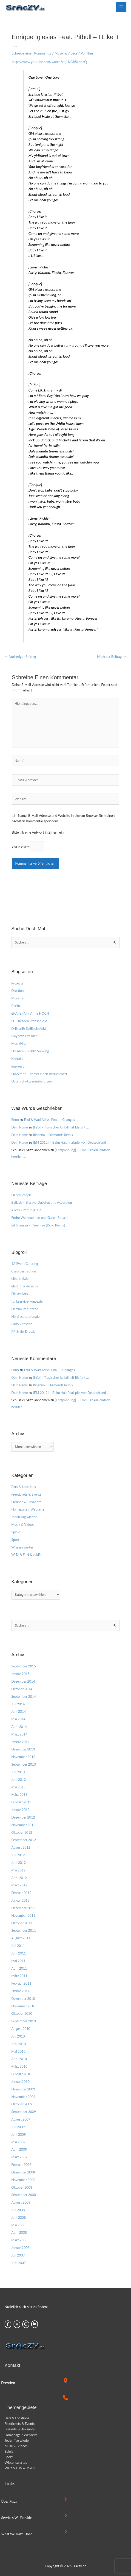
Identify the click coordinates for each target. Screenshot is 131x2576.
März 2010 (19, 2066)
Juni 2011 (18, 1953)
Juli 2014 (18, 1704)
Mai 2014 (18, 1719)
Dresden (17, 991)
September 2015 (23, 1666)
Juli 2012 (18, 1855)
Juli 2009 (18, 2127)
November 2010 (23, 2006)
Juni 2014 (18, 1711)
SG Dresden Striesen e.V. (29, 1021)
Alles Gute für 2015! (26, 1210)
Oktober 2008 (21, 2187)
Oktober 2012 (21, 1832)
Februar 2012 (21, 1893)
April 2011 (19, 1968)
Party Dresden (21, 1324)
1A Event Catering (24, 1264)
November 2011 (23, 1915)
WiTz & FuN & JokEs (26, 1555)
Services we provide (16, 2518)
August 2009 (20, 2119)
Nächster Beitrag (111, 657)
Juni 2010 (18, 2044)
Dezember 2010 (23, 1998)
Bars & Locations (23, 1487)
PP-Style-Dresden (24, 1331)
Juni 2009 (18, 2134)
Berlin (15, 1006)
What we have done (16, 2534)
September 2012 (23, 1840)
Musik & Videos (66, 53)
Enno (15, 1120)
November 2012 (23, 1825)
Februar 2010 (21, 2074)
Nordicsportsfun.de (25, 1316)
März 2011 (19, 1976)
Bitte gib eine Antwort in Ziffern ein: (38, 832)
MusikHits (18, 1043)
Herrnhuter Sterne (24, 1309)
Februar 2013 (21, 1802)
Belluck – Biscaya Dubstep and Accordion (41, 1202)
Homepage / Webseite (27, 1509)
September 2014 (23, 1696)
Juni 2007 (18, 2263)
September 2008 (23, 2195)
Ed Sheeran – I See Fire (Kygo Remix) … (39, 1225)
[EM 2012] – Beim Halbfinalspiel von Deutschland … (71, 1142)
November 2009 (23, 2097)
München (18, 998)
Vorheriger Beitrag (20, 657)
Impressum (19, 1066)
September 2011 (23, 1930)
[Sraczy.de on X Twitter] (17, 2324)
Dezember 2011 (23, 1908)
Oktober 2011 (21, 1923)
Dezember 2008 (23, 2172)
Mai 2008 (18, 2225)
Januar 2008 (20, 2248)
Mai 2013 (18, 1787)
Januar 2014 (20, 1742)
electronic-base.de (24, 1286)
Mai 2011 (18, 1961)
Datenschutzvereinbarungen (32, 1081)
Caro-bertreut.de (23, 1271)
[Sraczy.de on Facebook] (8, 2324)
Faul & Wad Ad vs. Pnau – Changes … (51, 1120)
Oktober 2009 (21, 2104)
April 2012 (19, 1878)
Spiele (15, 1532)
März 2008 (19, 2240)
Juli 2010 (18, 2036)
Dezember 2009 (23, 2089)
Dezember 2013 (23, 1749)
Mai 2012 (18, 1870)
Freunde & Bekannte (26, 1502)
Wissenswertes (22, 1547)
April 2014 (19, 1727)
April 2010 (19, 2059)
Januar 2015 (20, 1674)
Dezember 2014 (23, 1681)
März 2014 (19, 1734)
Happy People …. (23, 1195)
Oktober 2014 (21, 1689)
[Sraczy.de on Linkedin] (34, 2324)
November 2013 (23, 1757)
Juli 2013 (18, 1772)
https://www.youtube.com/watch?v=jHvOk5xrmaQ (49, 62)
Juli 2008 (18, 2210)
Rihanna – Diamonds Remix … (54, 1135)
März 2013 (19, 1794)
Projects (17, 983)
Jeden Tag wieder (24, 1517)
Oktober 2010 (21, 2013)
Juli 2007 (18, 2255)
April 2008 (19, 2232)
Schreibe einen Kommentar (31, 53)
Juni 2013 (18, 1780)
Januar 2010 (20, 2082)
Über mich (9, 2501)
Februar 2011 (21, 1983)
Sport (15, 1540)
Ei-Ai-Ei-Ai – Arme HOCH (30, 1013)
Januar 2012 (20, 1900)
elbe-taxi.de (19, 1279)
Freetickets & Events (26, 1494)
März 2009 (19, 2157)
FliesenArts (19, 1294)
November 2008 (23, 2180)
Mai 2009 (18, 2142)
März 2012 (19, 1885)
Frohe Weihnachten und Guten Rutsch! (39, 1218)
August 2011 (20, 1938)
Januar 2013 (20, 1810)
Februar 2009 (21, 2165)
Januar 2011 (20, 1991)
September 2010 (23, 2021)
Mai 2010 (18, 2051)
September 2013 (23, 1764)
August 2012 (20, 1847)
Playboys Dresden (24, 1036)
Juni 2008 (18, 2217)
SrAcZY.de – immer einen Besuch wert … (41, 1074)
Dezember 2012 (23, 1817)
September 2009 (23, 2112)
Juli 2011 (18, 1946)
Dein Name (19, 1127)
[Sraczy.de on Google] (25, 2324)
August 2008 (20, 2202)
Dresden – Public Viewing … (31, 1051)
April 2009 (19, 2149)
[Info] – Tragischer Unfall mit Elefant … (61, 1127)
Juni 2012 (18, 1863)
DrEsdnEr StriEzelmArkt (28, 1028)
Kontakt (17, 1059)
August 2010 (20, 2029)
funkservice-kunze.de (27, 1301)
